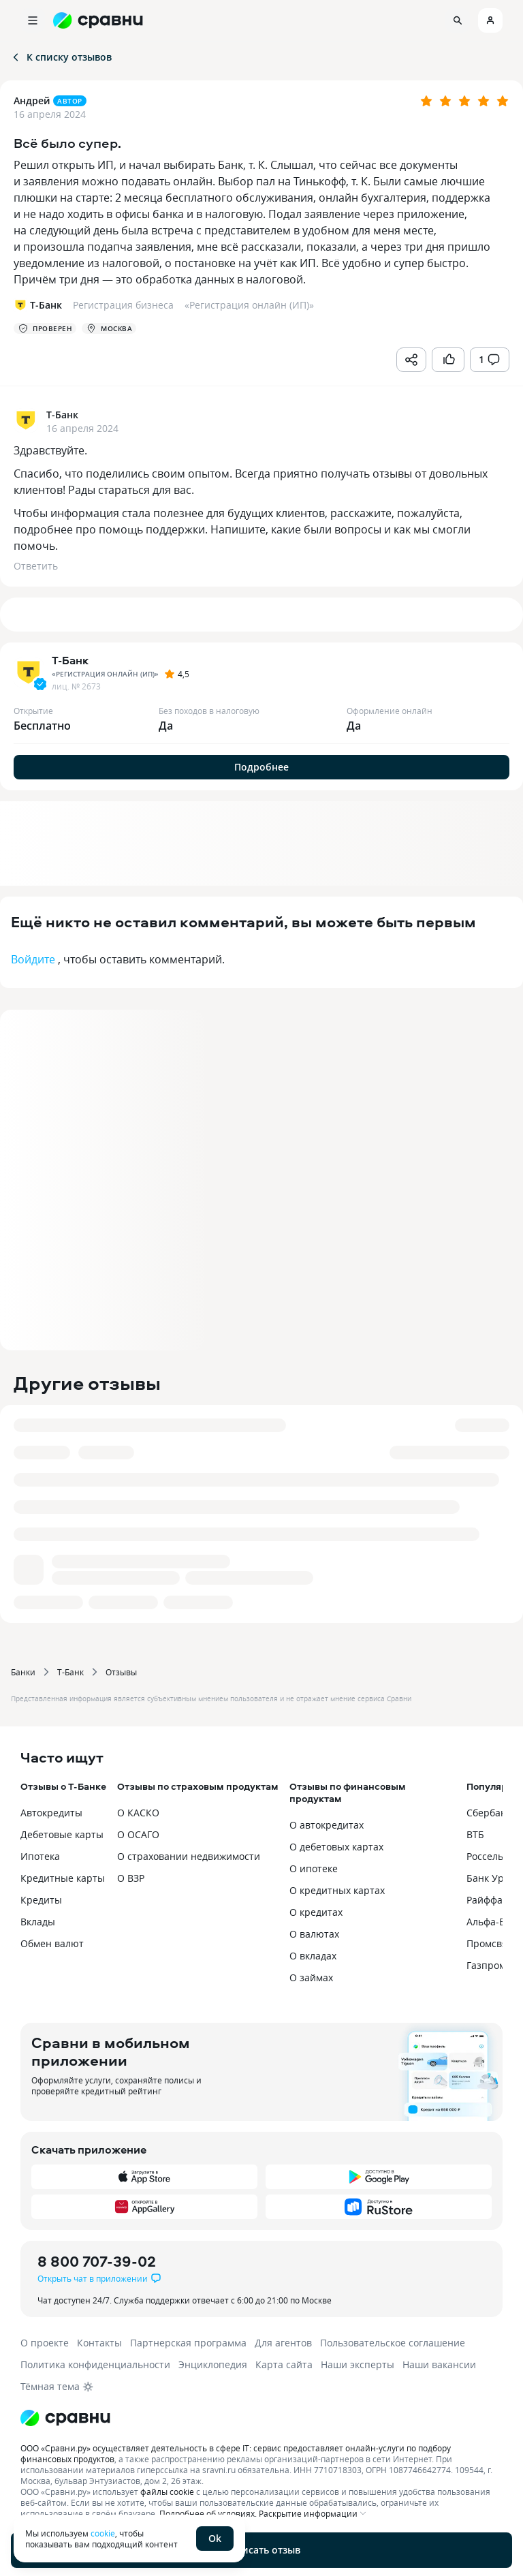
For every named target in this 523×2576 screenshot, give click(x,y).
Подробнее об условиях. (208, 2513)
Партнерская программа (188, 2342)
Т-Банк (70, 1671)
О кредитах (316, 1912)
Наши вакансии (439, 2364)
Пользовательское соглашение (392, 2342)
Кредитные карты (62, 1878)
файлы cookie (167, 2491)
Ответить (36, 565)
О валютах (314, 1933)
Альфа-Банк (494, 1921)
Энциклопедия (212, 2364)
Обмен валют (52, 1943)
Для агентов (283, 2342)
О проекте (44, 2342)
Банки (23, 1671)
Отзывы (121, 1671)
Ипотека (40, 1856)
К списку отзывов (61, 56)
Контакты (99, 2342)
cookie (103, 2533)
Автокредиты (51, 1812)
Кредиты (41, 1899)
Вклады (37, 1921)
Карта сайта (284, 2364)
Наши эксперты (357, 2364)
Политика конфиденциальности (95, 2364)
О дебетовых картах (336, 1846)
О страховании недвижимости (188, 1856)
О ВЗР (130, 1878)
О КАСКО (138, 1812)
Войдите (33, 959)
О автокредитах (326, 1824)
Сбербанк (488, 1812)
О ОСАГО (138, 1834)
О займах (311, 1977)
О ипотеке (313, 1868)
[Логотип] (261, 2418)
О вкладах (312, 1955)
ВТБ (475, 1834)
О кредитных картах (337, 1890)
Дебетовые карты (62, 1834)
